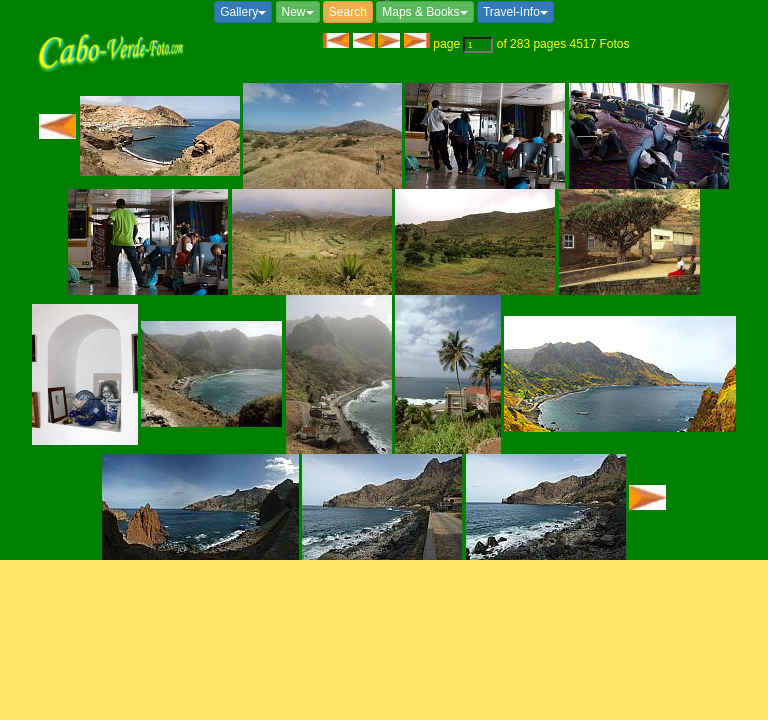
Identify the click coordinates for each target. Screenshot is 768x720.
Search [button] (348, 12)
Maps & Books (424, 12)
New (298, 12)
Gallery (243, 12)
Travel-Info (515, 12)
